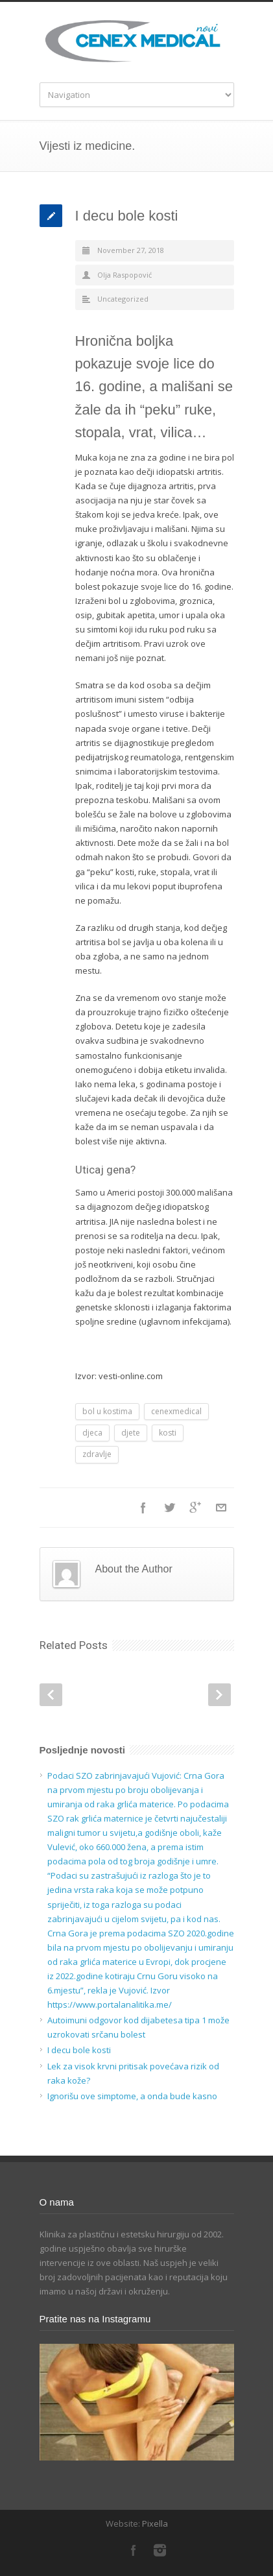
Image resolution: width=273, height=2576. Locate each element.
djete (130, 1432)
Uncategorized (122, 299)
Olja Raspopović (124, 275)
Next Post (219, 1694)
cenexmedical (176, 1411)
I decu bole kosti (126, 216)
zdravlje (97, 1454)
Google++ (195, 1508)
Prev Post (51, 1694)
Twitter (169, 1508)
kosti (167, 1432)
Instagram (159, 2550)
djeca (92, 1432)
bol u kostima (107, 1411)
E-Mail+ (221, 1508)
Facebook (143, 1508)
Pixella (155, 2523)
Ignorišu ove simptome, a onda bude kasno (132, 2096)
